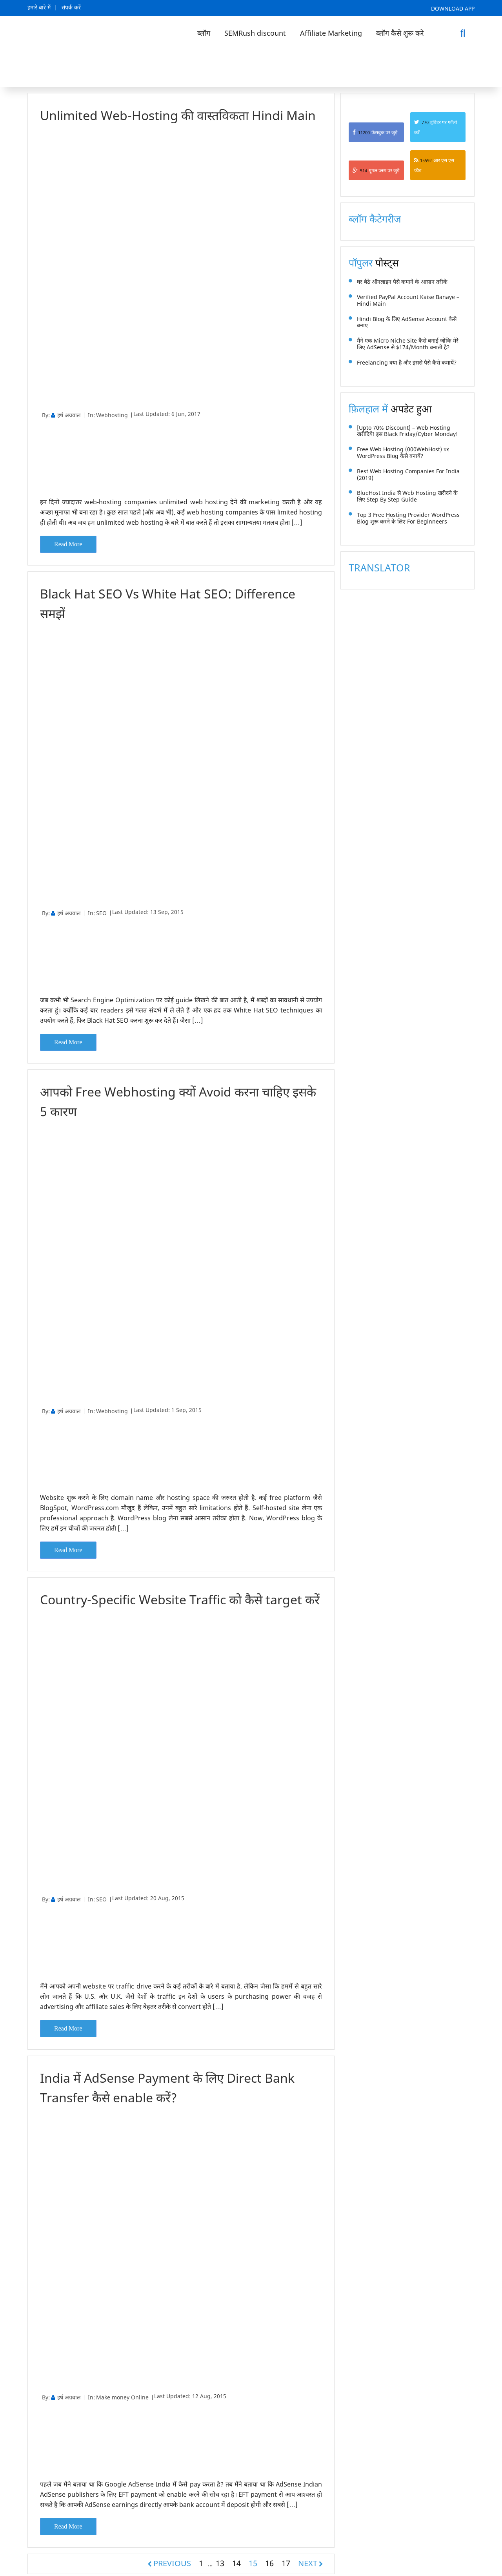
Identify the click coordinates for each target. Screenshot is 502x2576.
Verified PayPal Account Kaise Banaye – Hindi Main (408, 300)
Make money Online (122, 2395)
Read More (68, 543)
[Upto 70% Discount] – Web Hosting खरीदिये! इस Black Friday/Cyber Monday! (407, 431)
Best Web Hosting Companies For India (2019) (408, 475)
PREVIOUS (172, 2561)
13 (220, 2561)
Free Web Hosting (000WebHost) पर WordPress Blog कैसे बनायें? (403, 453)
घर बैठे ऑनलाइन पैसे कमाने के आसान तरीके (402, 282)
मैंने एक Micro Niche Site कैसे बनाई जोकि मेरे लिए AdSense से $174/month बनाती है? (407, 344)
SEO (101, 912)
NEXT (307, 2561)
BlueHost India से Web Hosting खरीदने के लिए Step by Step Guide (407, 496)
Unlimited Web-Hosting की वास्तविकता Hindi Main (178, 115)
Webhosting (112, 415)
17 (286, 2561)
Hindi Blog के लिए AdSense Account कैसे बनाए (407, 322)
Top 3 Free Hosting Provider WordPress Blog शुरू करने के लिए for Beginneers (408, 518)
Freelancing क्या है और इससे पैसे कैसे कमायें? (407, 362)
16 (269, 2561)
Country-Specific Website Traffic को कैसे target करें (180, 1598)
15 (253, 2561)
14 (236, 2561)
